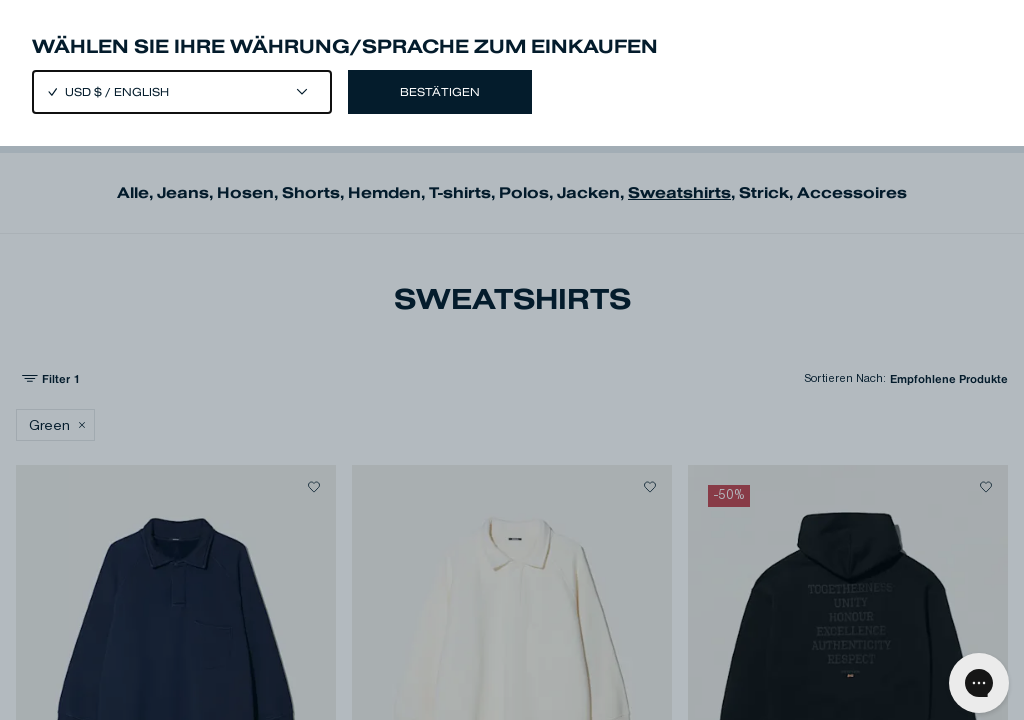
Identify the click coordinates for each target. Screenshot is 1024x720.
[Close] (512, 360)
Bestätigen (440, 92)
